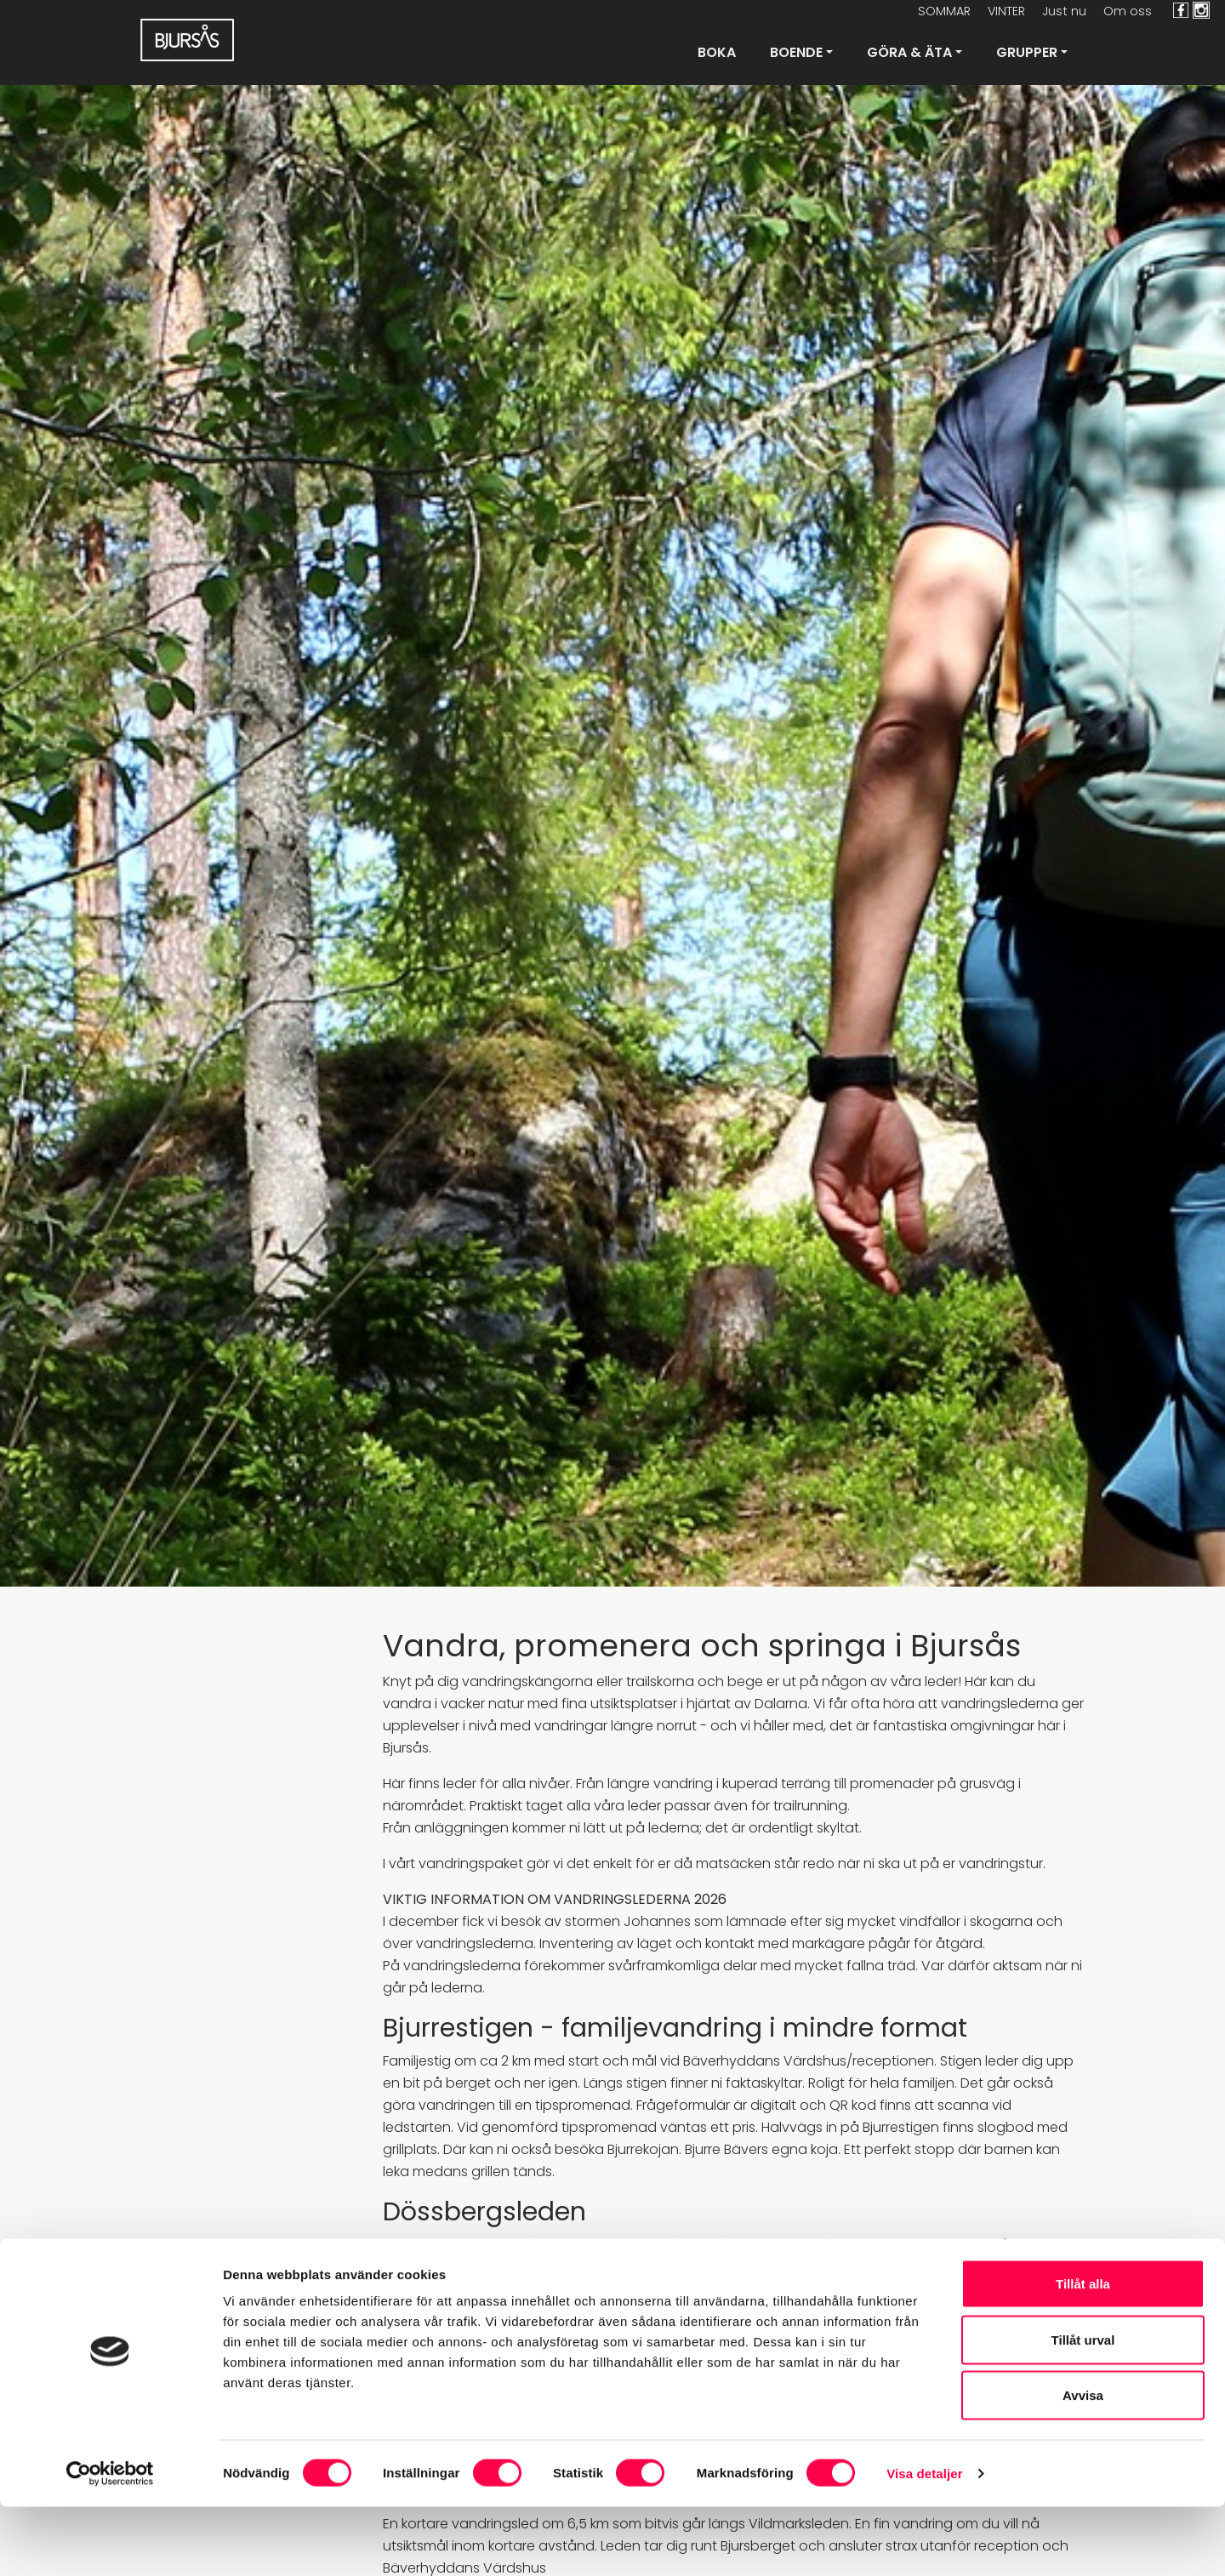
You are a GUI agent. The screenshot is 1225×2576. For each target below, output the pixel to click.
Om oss (1127, 11)
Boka (717, 52)
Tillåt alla (1083, 2352)
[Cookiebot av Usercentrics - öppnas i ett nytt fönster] (110, 2543)
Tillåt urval (1083, 2409)
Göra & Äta (909, 52)
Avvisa (1083, 2464)
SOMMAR (944, 11)
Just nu (1064, 11)
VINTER (1006, 11)
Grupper (1026, 52)
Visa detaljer (924, 2542)
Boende (796, 52)
